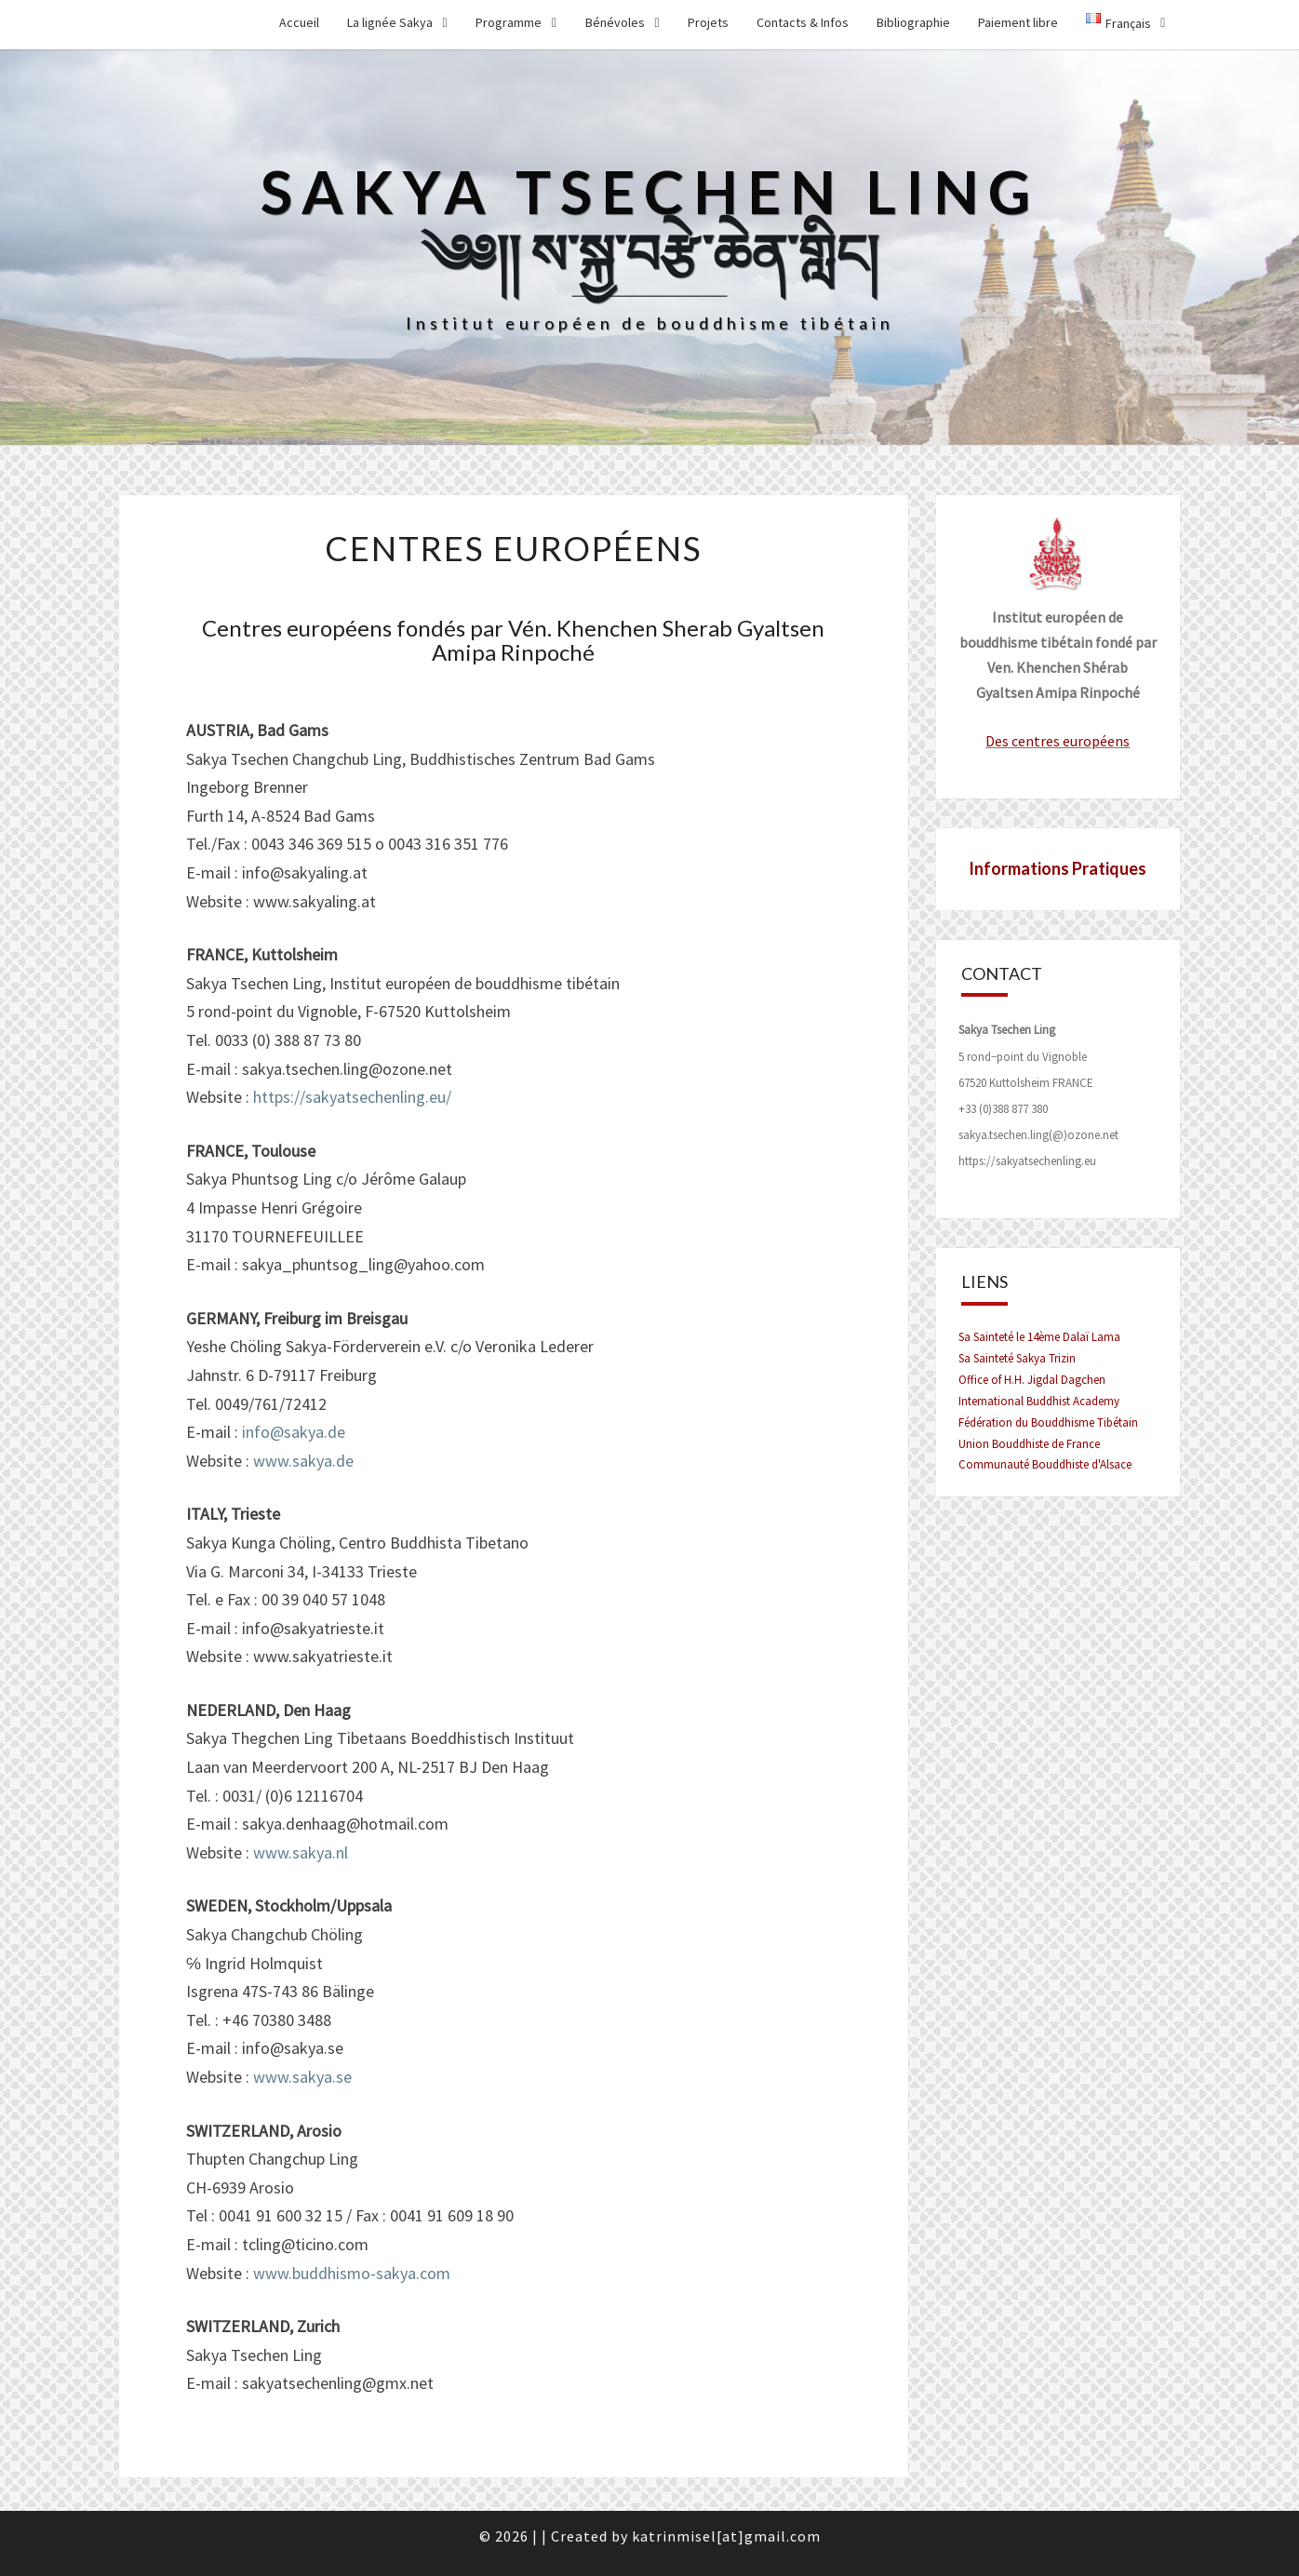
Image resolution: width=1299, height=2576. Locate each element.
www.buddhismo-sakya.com (351, 2273)
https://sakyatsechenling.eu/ (352, 1096)
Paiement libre (1018, 22)
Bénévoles (615, 22)
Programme (508, 22)
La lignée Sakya (390, 22)
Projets (708, 22)
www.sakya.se (302, 2076)
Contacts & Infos (803, 22)
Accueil (299, 22)
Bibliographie (913, 22)
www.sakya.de (303, 1460)
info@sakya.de (293, 1431)
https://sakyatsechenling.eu (1027, 1161)
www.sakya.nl (300, 1852)
